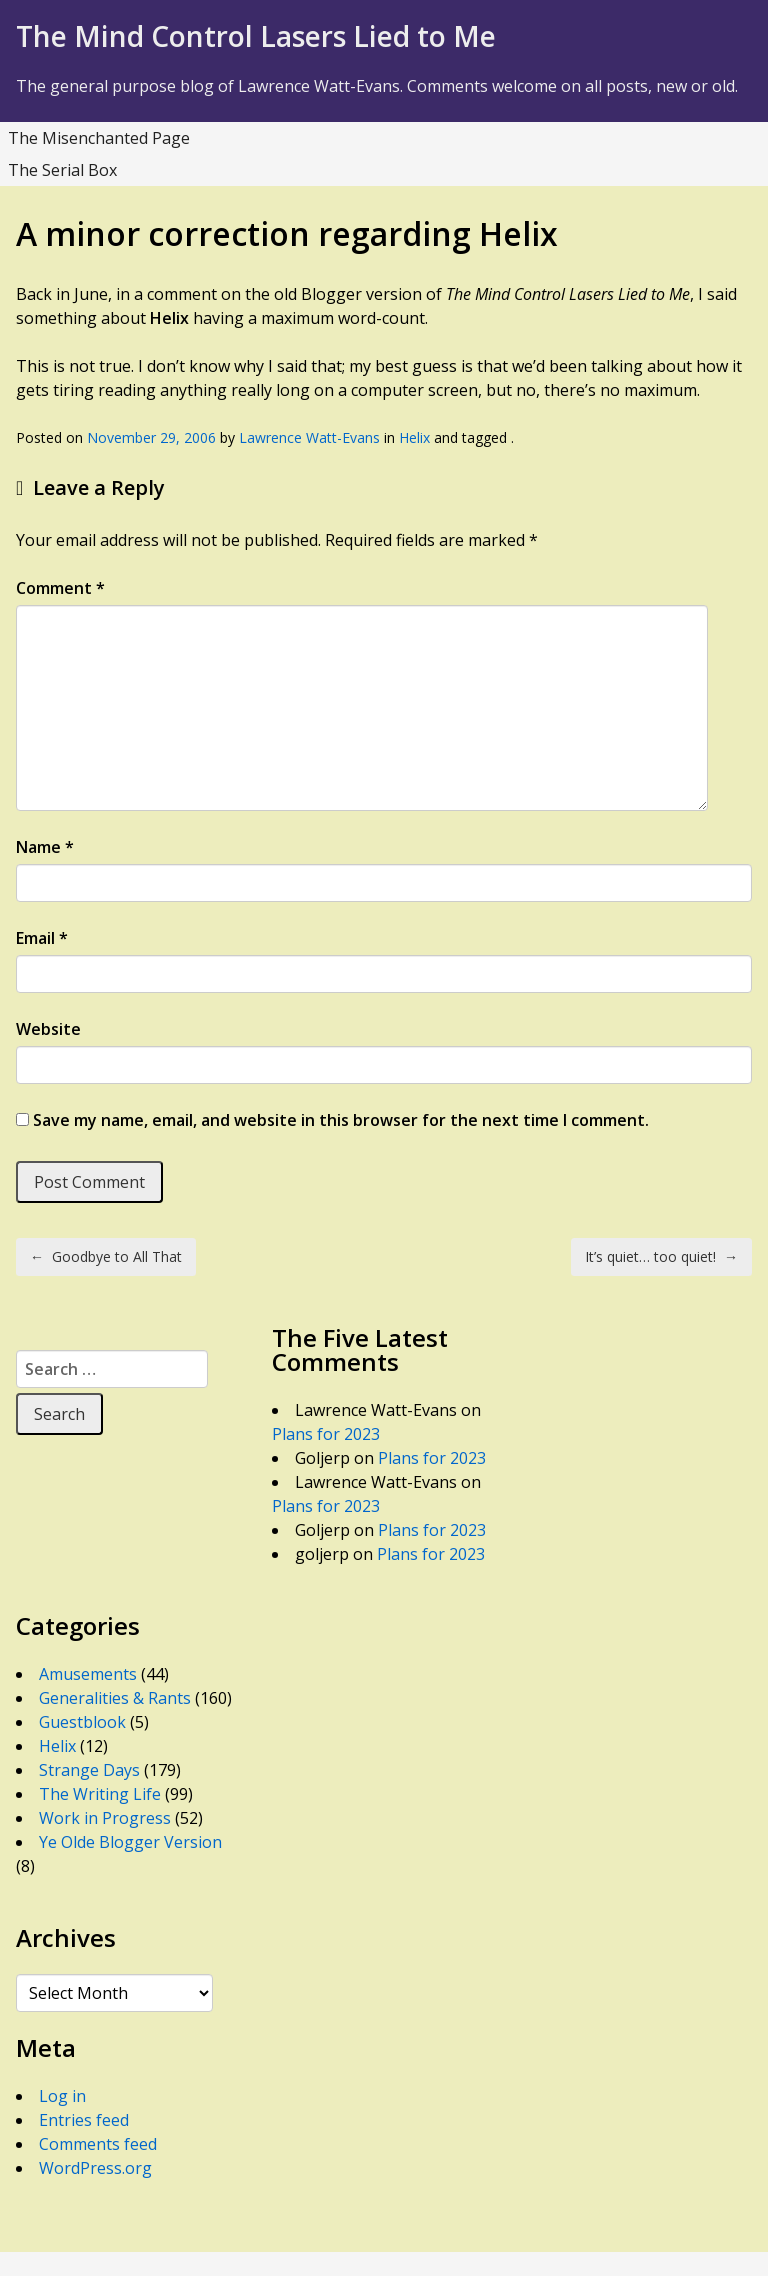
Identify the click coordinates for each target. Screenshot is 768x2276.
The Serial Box (62, 170)
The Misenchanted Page (99, 138)
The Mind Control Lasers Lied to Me (256, 36)
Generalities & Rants (115, 1698)
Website (48, 1029)
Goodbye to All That (106, 1256)
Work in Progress (105, 1818)
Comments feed (98, 2144)
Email (42, 938)
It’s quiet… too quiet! (661, 1256)
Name (45, 847)
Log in (62, 2096)
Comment (60, 588)
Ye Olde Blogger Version (130, 1842)
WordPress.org (95, 2168)
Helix (414, 437)
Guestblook (82, 1722)
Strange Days (89, 1770)
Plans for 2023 (326, 1434)
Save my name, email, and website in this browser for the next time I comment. (341, 1120)
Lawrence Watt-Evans (309, 437)
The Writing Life (100, 1794)
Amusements (88, 1674)
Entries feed (84, 2120)
